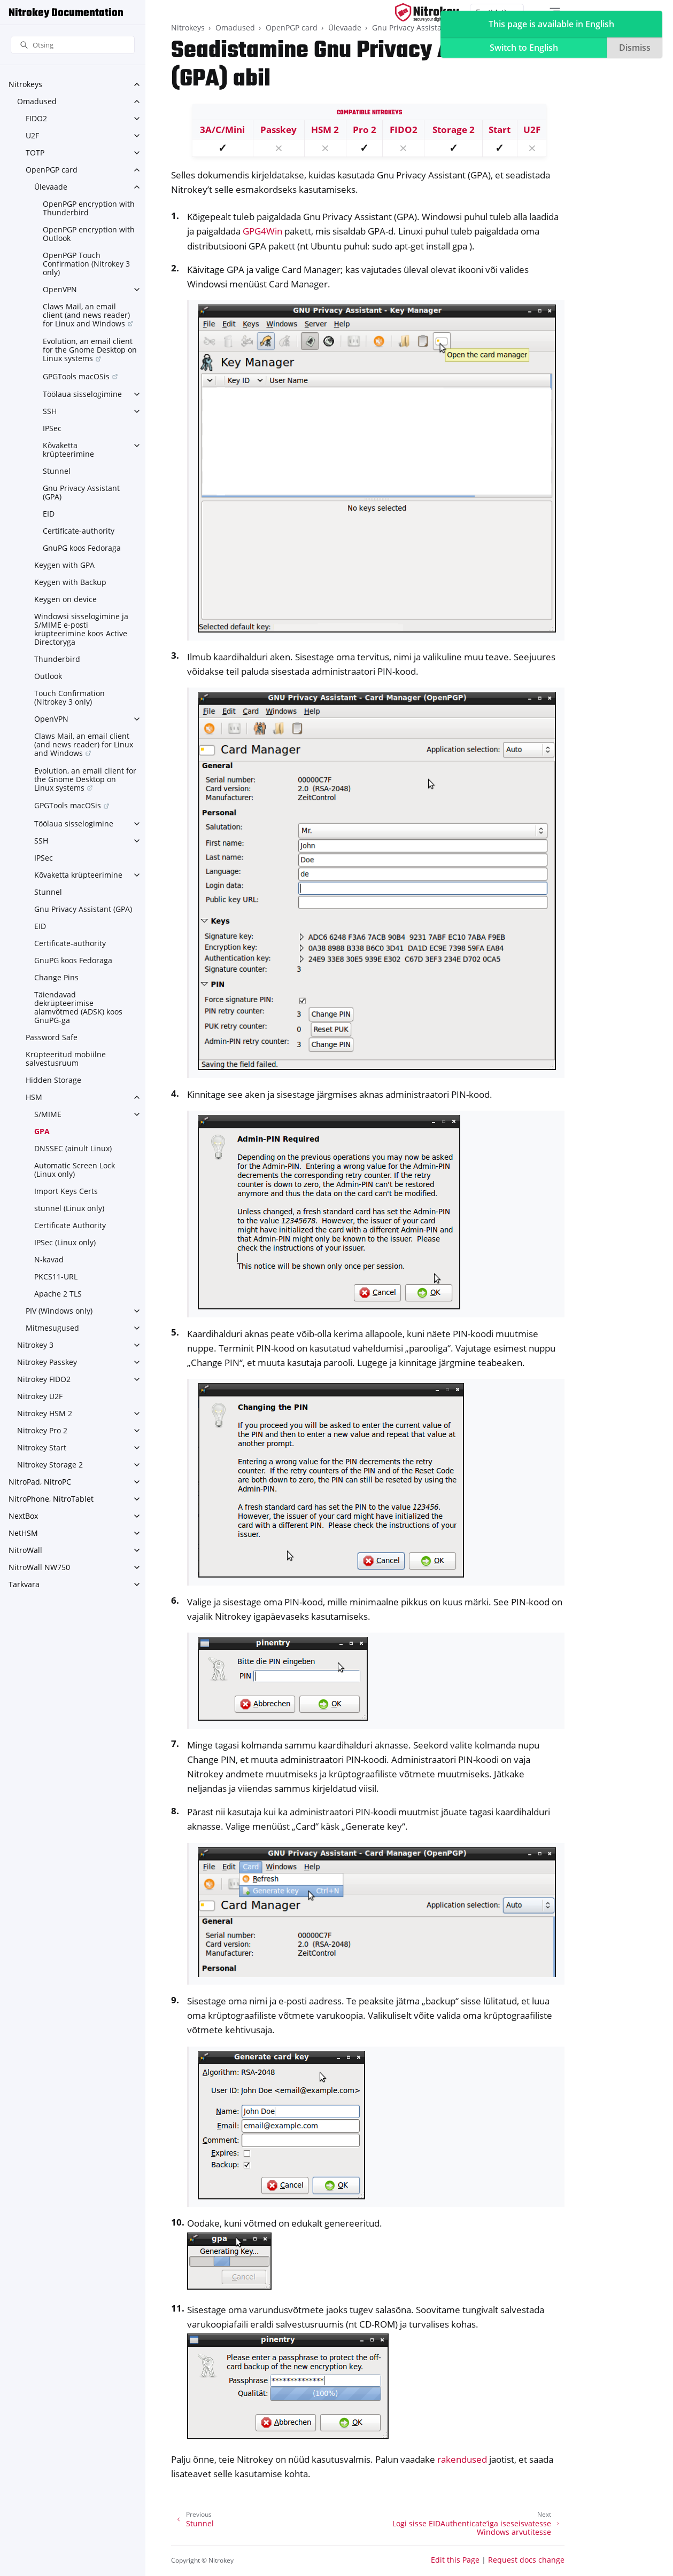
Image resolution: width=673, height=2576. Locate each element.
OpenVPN (60, 289)
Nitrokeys (25, 84)
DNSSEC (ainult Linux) (73, 1148)
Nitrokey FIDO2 (44, 1379)
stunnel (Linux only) (69, 1208)
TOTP (35, 152)
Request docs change (526, 2560)
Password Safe (52, 1037)
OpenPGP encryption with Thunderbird (89, 208)
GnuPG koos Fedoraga (82, 548)
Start (499, 129)
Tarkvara (24, 1584)
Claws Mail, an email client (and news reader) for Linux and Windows (86, 315)
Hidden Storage (53, 1080)
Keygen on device (65, 599)
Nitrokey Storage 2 (50, 1464)
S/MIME (47, 1114)
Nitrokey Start (41, 1447)
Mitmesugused (52, 1328)
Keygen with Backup (70, 582)
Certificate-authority (78, 531)
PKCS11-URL (56, 1276)
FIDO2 (36, 118)
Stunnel (57, 471)
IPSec (52, 428)
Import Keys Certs (66, 1191)
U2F (32, 135)
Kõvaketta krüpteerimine (68, 449)
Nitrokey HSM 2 (44, 1413)
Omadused (37, 101)
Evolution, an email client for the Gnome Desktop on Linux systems (90, 349)
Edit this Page (455, 2560)
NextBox (23, 1516)
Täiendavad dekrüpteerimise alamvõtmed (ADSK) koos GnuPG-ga (78, 1007)
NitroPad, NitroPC (40, 1482)
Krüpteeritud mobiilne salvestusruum (66, 1058)
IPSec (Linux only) (65, 1242)
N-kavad (49, 1259)
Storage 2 (453, 129)
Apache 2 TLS (58, 1294)
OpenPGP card (52, 170)
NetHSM (23, 1533)
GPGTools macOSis (76, 376)
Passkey (278, 129)
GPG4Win (262, 231)
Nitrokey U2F (40, 1396)
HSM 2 (325, 129)
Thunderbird (57, 659)
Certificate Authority (70, 1225)
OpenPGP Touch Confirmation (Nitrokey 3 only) (86, 263)
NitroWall (25, 1550)
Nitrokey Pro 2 (42, 1430)
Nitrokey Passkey (47, 1362)
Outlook (48, 676)
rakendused (462, 2459)
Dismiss (635, 47)
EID (49, 514)
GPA (42, 1131)
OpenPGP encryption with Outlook (89, 233)
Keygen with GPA (64, 565)
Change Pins (56, 977)
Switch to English (524, 47)
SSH (50, 411)
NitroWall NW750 (39, 1567)
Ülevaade (50, 187)
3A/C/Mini (222, 129)
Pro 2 (364, 129)
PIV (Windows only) (59, 1311)
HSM (34, 1097)
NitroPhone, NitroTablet (51, 1499)
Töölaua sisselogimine (82, 394)
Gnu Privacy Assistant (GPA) (81, 492)
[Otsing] (72, 45)
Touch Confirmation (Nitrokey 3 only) (69, 697)
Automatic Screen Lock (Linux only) (74, 1169)
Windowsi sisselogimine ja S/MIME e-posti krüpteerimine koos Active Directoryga (81, 629)
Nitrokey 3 (35, 1345)
